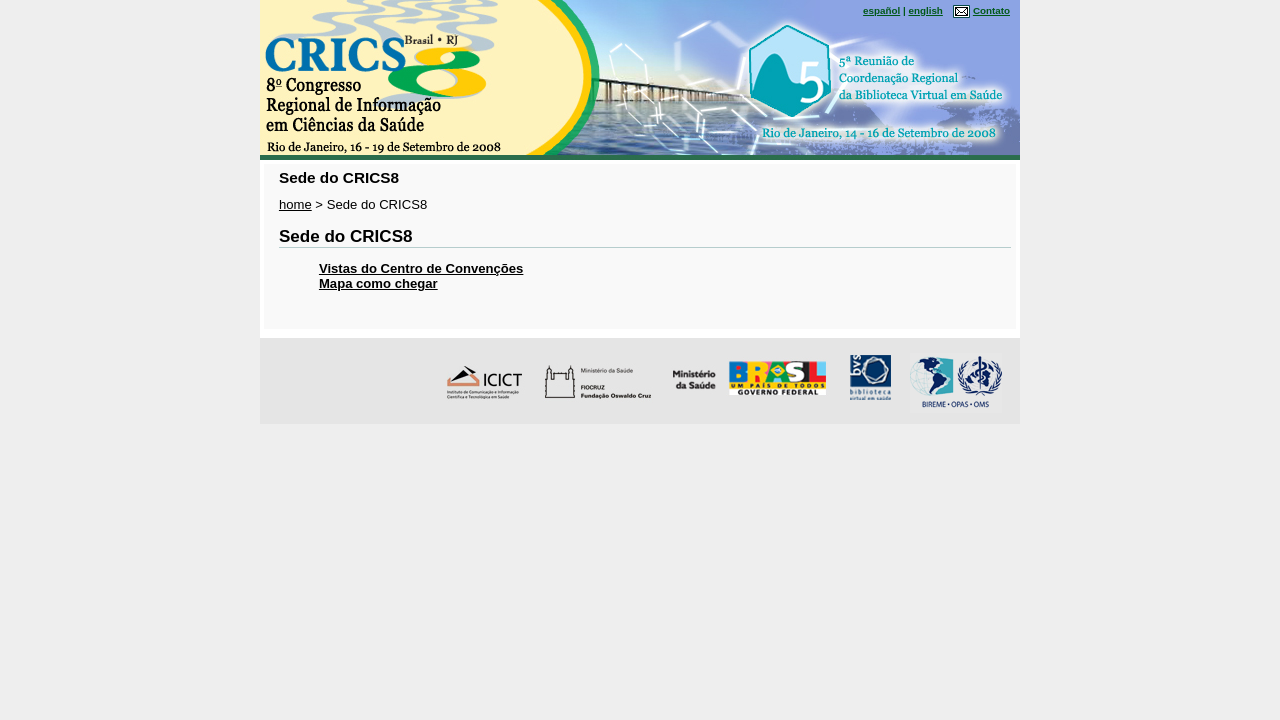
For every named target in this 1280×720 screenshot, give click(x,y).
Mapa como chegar (378, 283)
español (881, 10)
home (295, 204)
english (925, 10)
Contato (991, 10)
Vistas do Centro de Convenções (421, 268)
